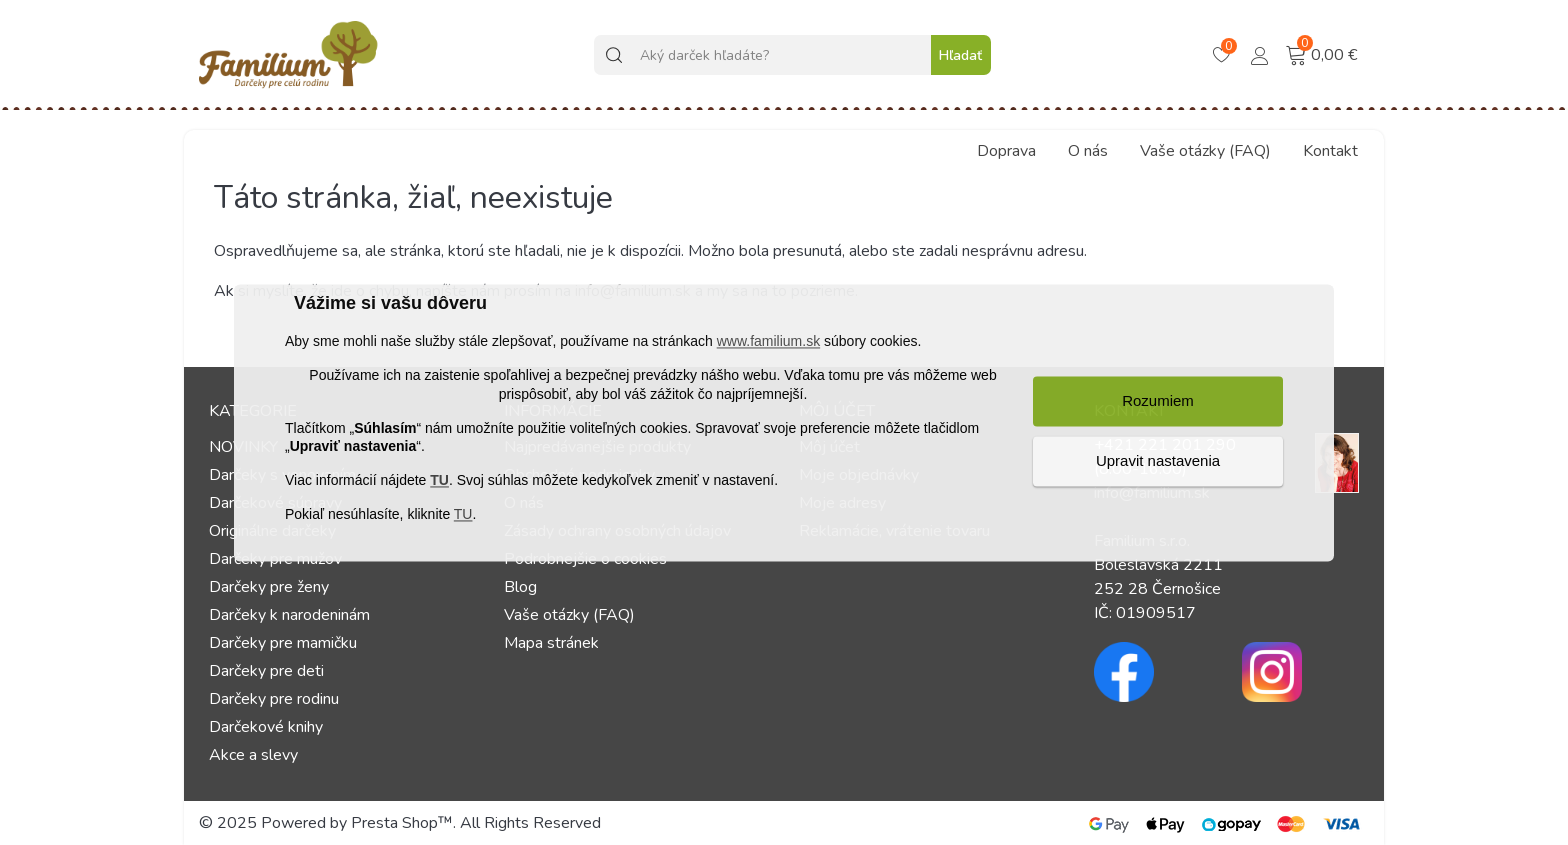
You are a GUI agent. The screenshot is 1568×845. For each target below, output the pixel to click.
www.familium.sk (768, 342)
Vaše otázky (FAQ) (1205, 151)
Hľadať (960, 55)
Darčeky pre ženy (269, 587)
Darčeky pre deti (266, 671)
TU (439, 481)
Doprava (1006, 151)
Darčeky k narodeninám (289, 615)
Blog (520, 587)
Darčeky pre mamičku (283, 643)
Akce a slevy (253, 755)
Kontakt (1330, 151)
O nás (1088, 151)
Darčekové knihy (266, 727)
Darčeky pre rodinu (274, 699)
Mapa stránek (551, 643)
